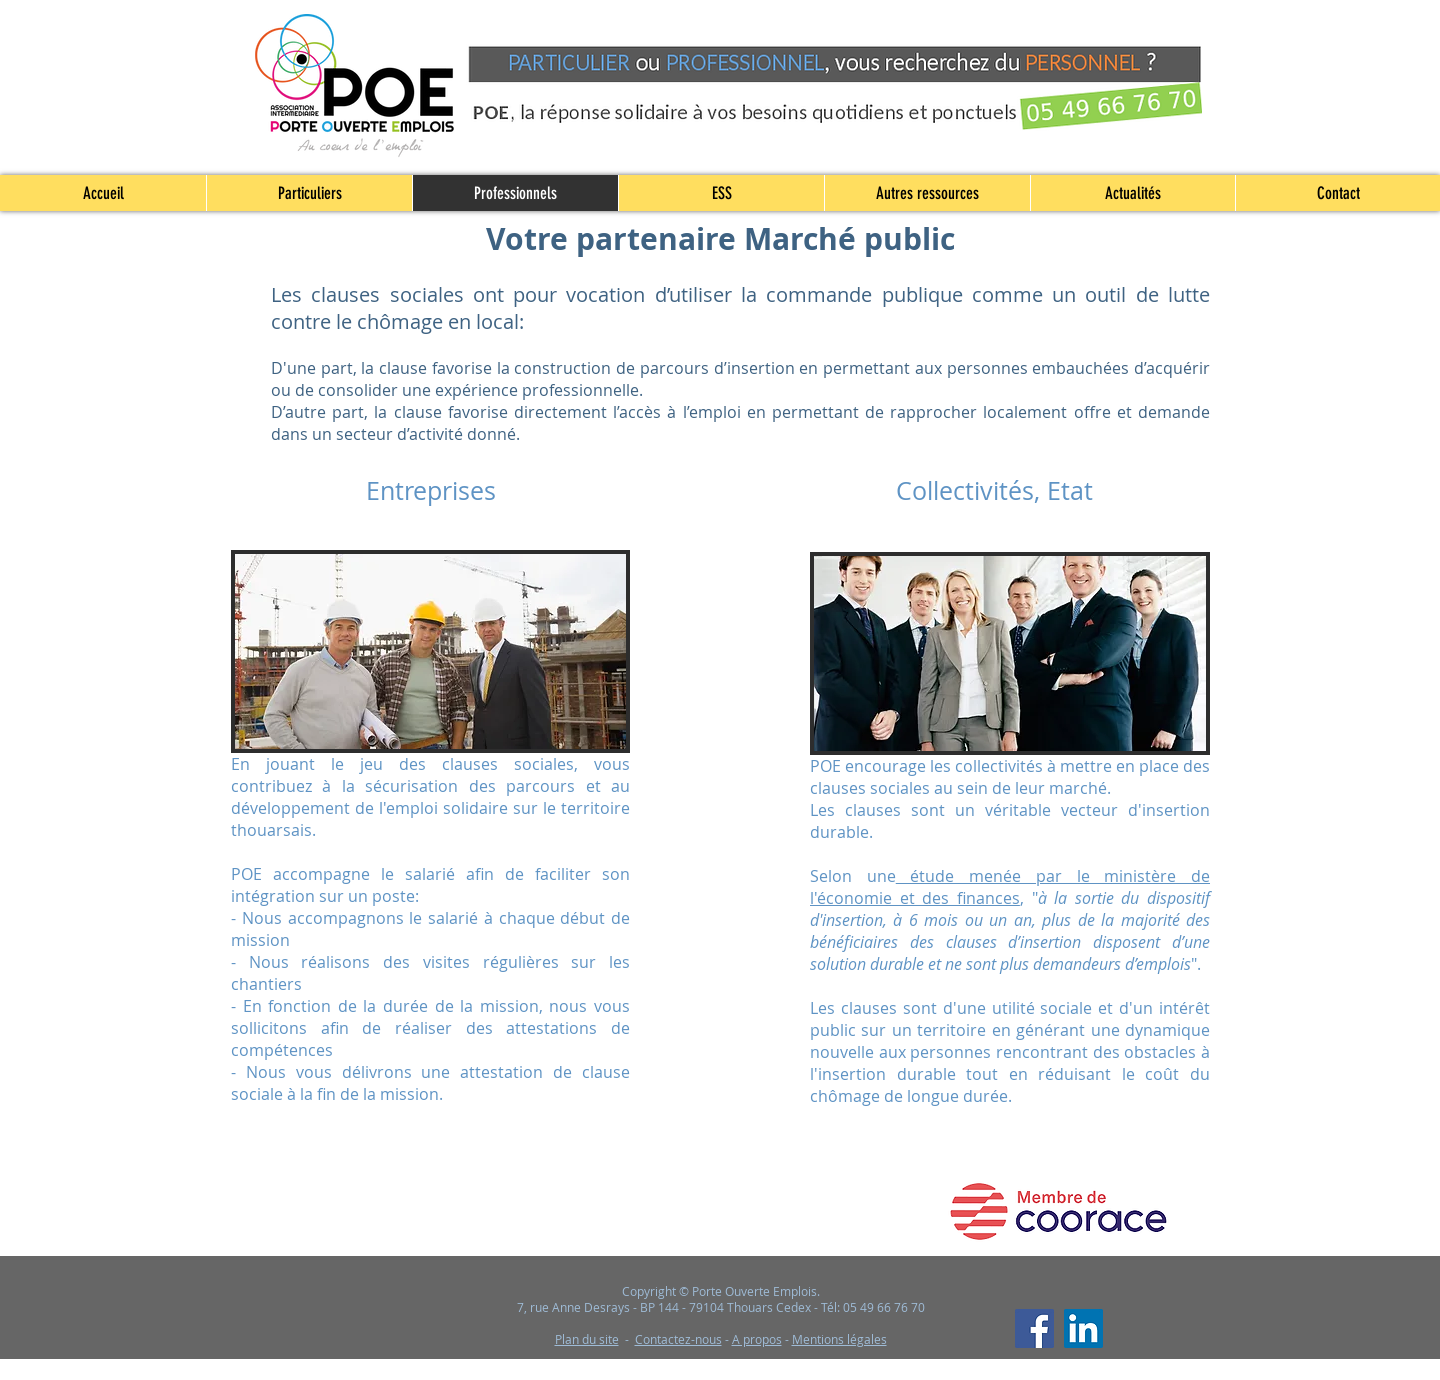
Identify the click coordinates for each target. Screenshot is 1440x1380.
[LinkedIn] (1083, 1328)
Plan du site (587, 1339)
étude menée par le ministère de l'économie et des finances (1010, 887)
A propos (757, 1339)
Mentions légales (839, 1339)
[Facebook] (1034, 1328)
